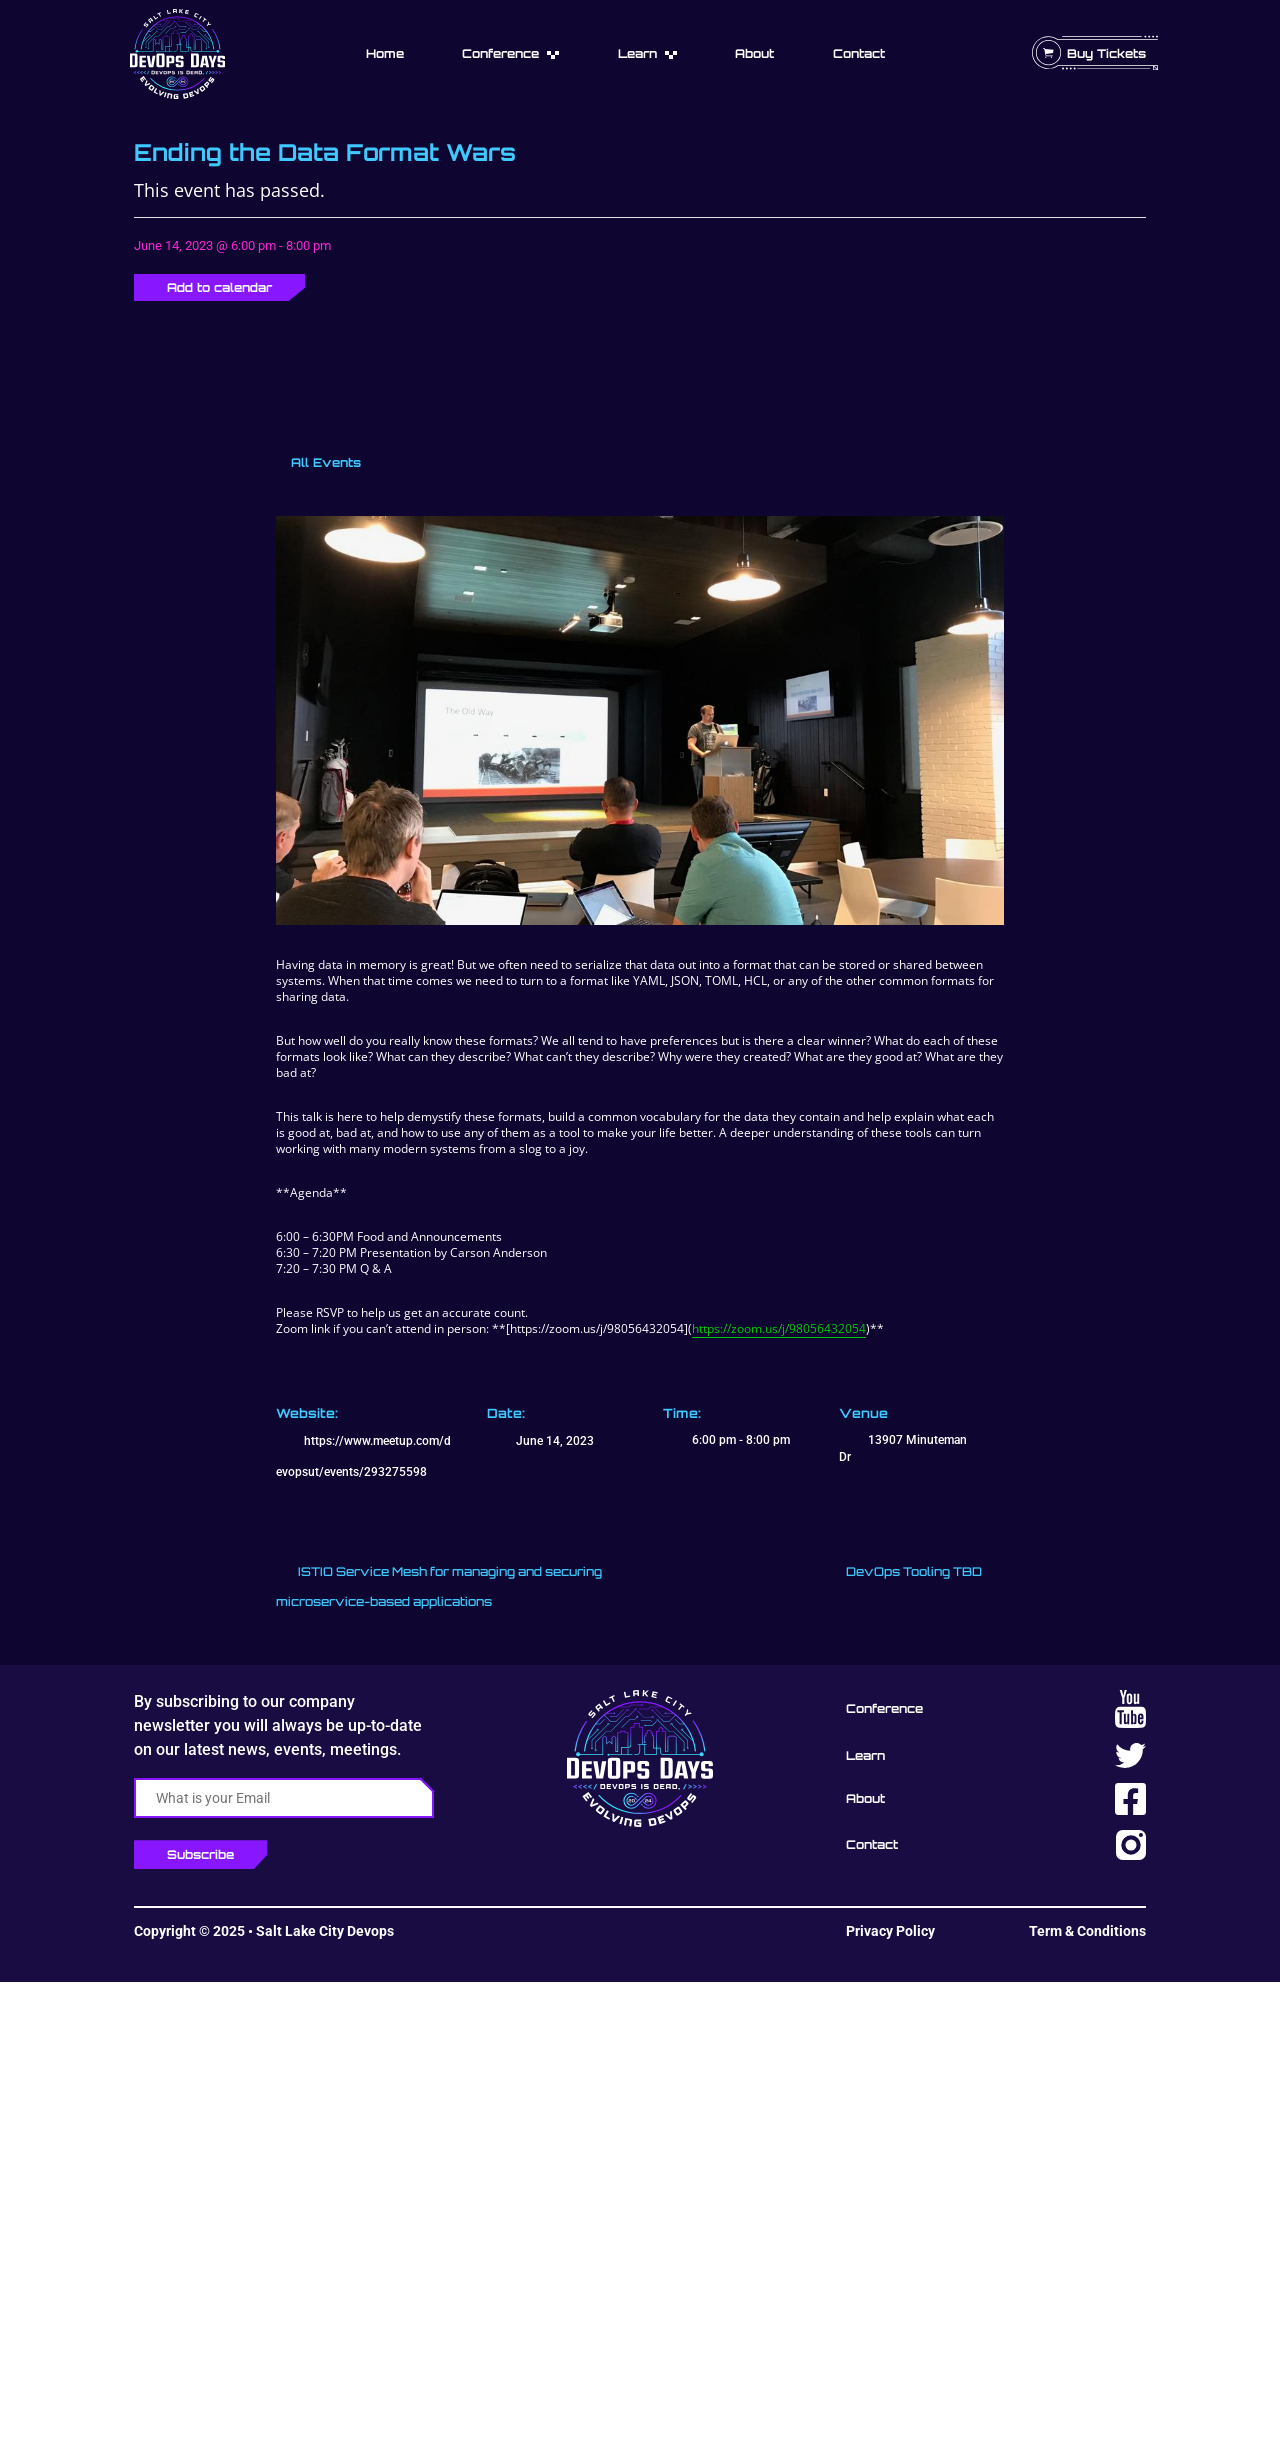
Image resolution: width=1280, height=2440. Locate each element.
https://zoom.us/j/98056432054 (779, 1328)
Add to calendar (219, 287)
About (754, 53)
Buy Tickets (1106, 53)
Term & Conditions (1087, 1931)
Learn (637, 53)
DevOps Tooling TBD (915, 1571)
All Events (324, 462)
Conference (500, 53)
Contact (859, 53)
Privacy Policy (890, 1931)
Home (385, 53)
